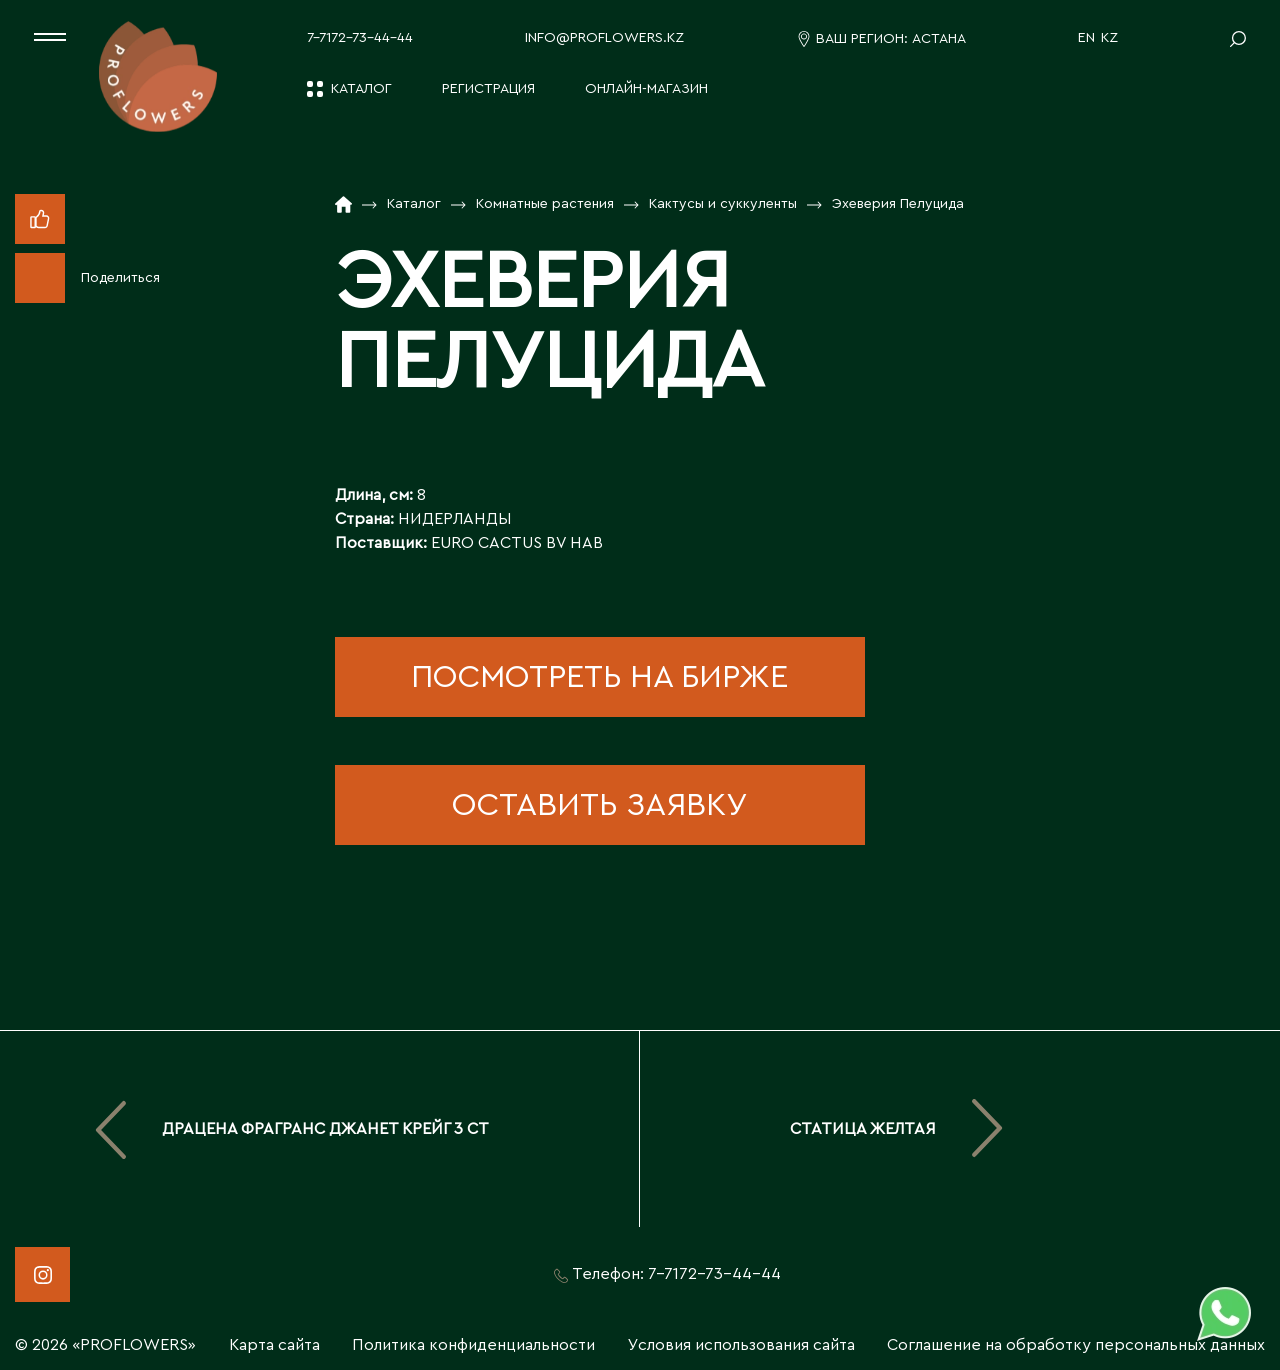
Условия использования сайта (741, 1345)
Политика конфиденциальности (473, 1345)
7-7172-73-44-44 (360, 38)
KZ (1109, 38)
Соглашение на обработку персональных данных (1076, 1345)
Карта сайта (274, 1345)
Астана (939, 39)
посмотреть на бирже (599, 677)
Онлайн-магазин (646, 89)
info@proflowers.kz (604, 38)
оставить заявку (599, 805)
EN (1086, 38)
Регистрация (488, 89)
